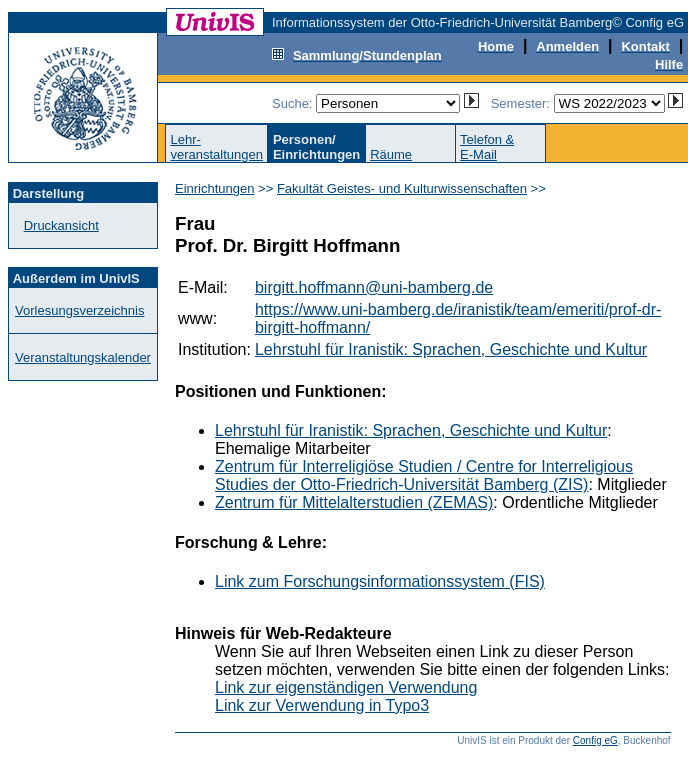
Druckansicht (61, 225)
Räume (391, 154)
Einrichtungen (215, 188)
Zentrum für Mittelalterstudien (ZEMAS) (354, 502)
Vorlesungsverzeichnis (79, 310)
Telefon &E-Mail (487, 147)
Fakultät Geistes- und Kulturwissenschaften (402, 188)
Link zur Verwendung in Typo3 (322, 705)
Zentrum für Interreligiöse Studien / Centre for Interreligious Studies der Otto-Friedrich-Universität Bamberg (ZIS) (424, 475)
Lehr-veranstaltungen (216, 147)
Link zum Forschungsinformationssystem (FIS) (380, 581)
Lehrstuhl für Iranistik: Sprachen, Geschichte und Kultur (451, 349)
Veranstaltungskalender (83, 357)
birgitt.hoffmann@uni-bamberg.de (374, 287)
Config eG (595, 740)
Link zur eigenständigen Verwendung (346, 687)
